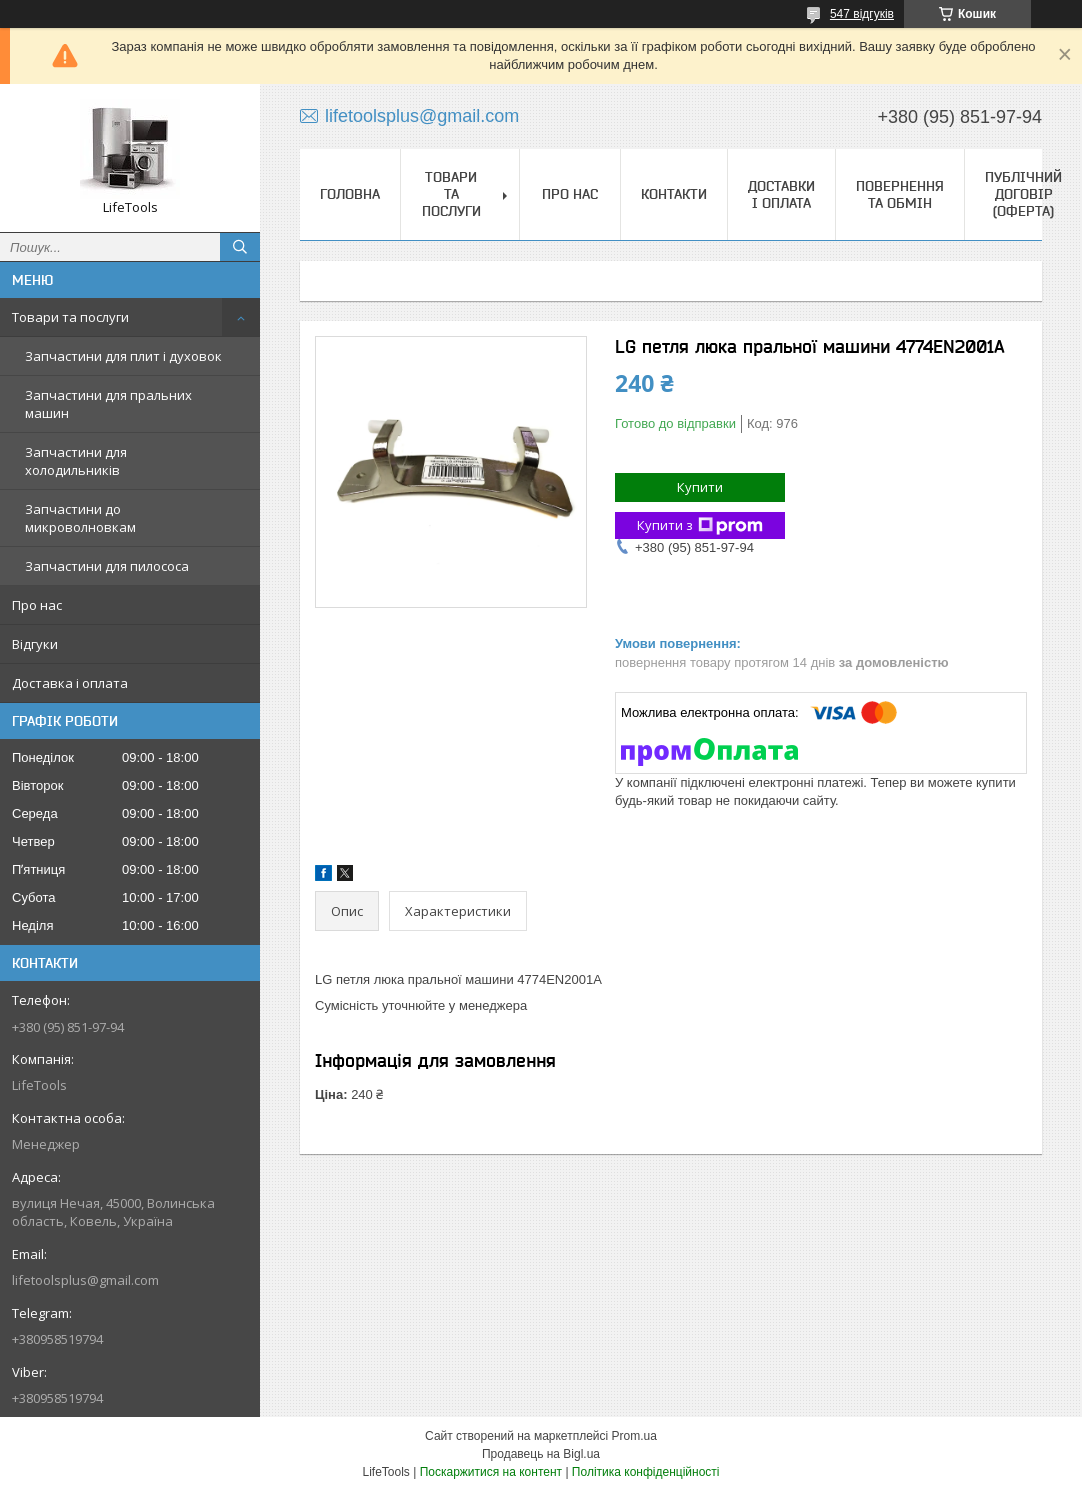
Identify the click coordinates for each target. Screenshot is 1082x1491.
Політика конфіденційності (646, 1472)
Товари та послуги (70, 317)
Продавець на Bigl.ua (541, 1454)
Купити (700, 487)
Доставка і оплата (70, 683)
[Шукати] (240, 247)
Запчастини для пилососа (107, 566)
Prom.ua (634, 1436)
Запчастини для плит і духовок (123, 356)
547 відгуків (862, 14)
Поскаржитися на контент (491, 1472)
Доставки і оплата (781, 194)
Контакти (674, 194)
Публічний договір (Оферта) (1023, 194)
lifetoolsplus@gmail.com (85, 1280)
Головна (350, 194)
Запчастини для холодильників (76, 461)
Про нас (37, 605)
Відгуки (35, 644)
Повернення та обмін (900, 194)
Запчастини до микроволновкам (80, 518)
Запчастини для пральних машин (108, 404)
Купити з (700, 525)
